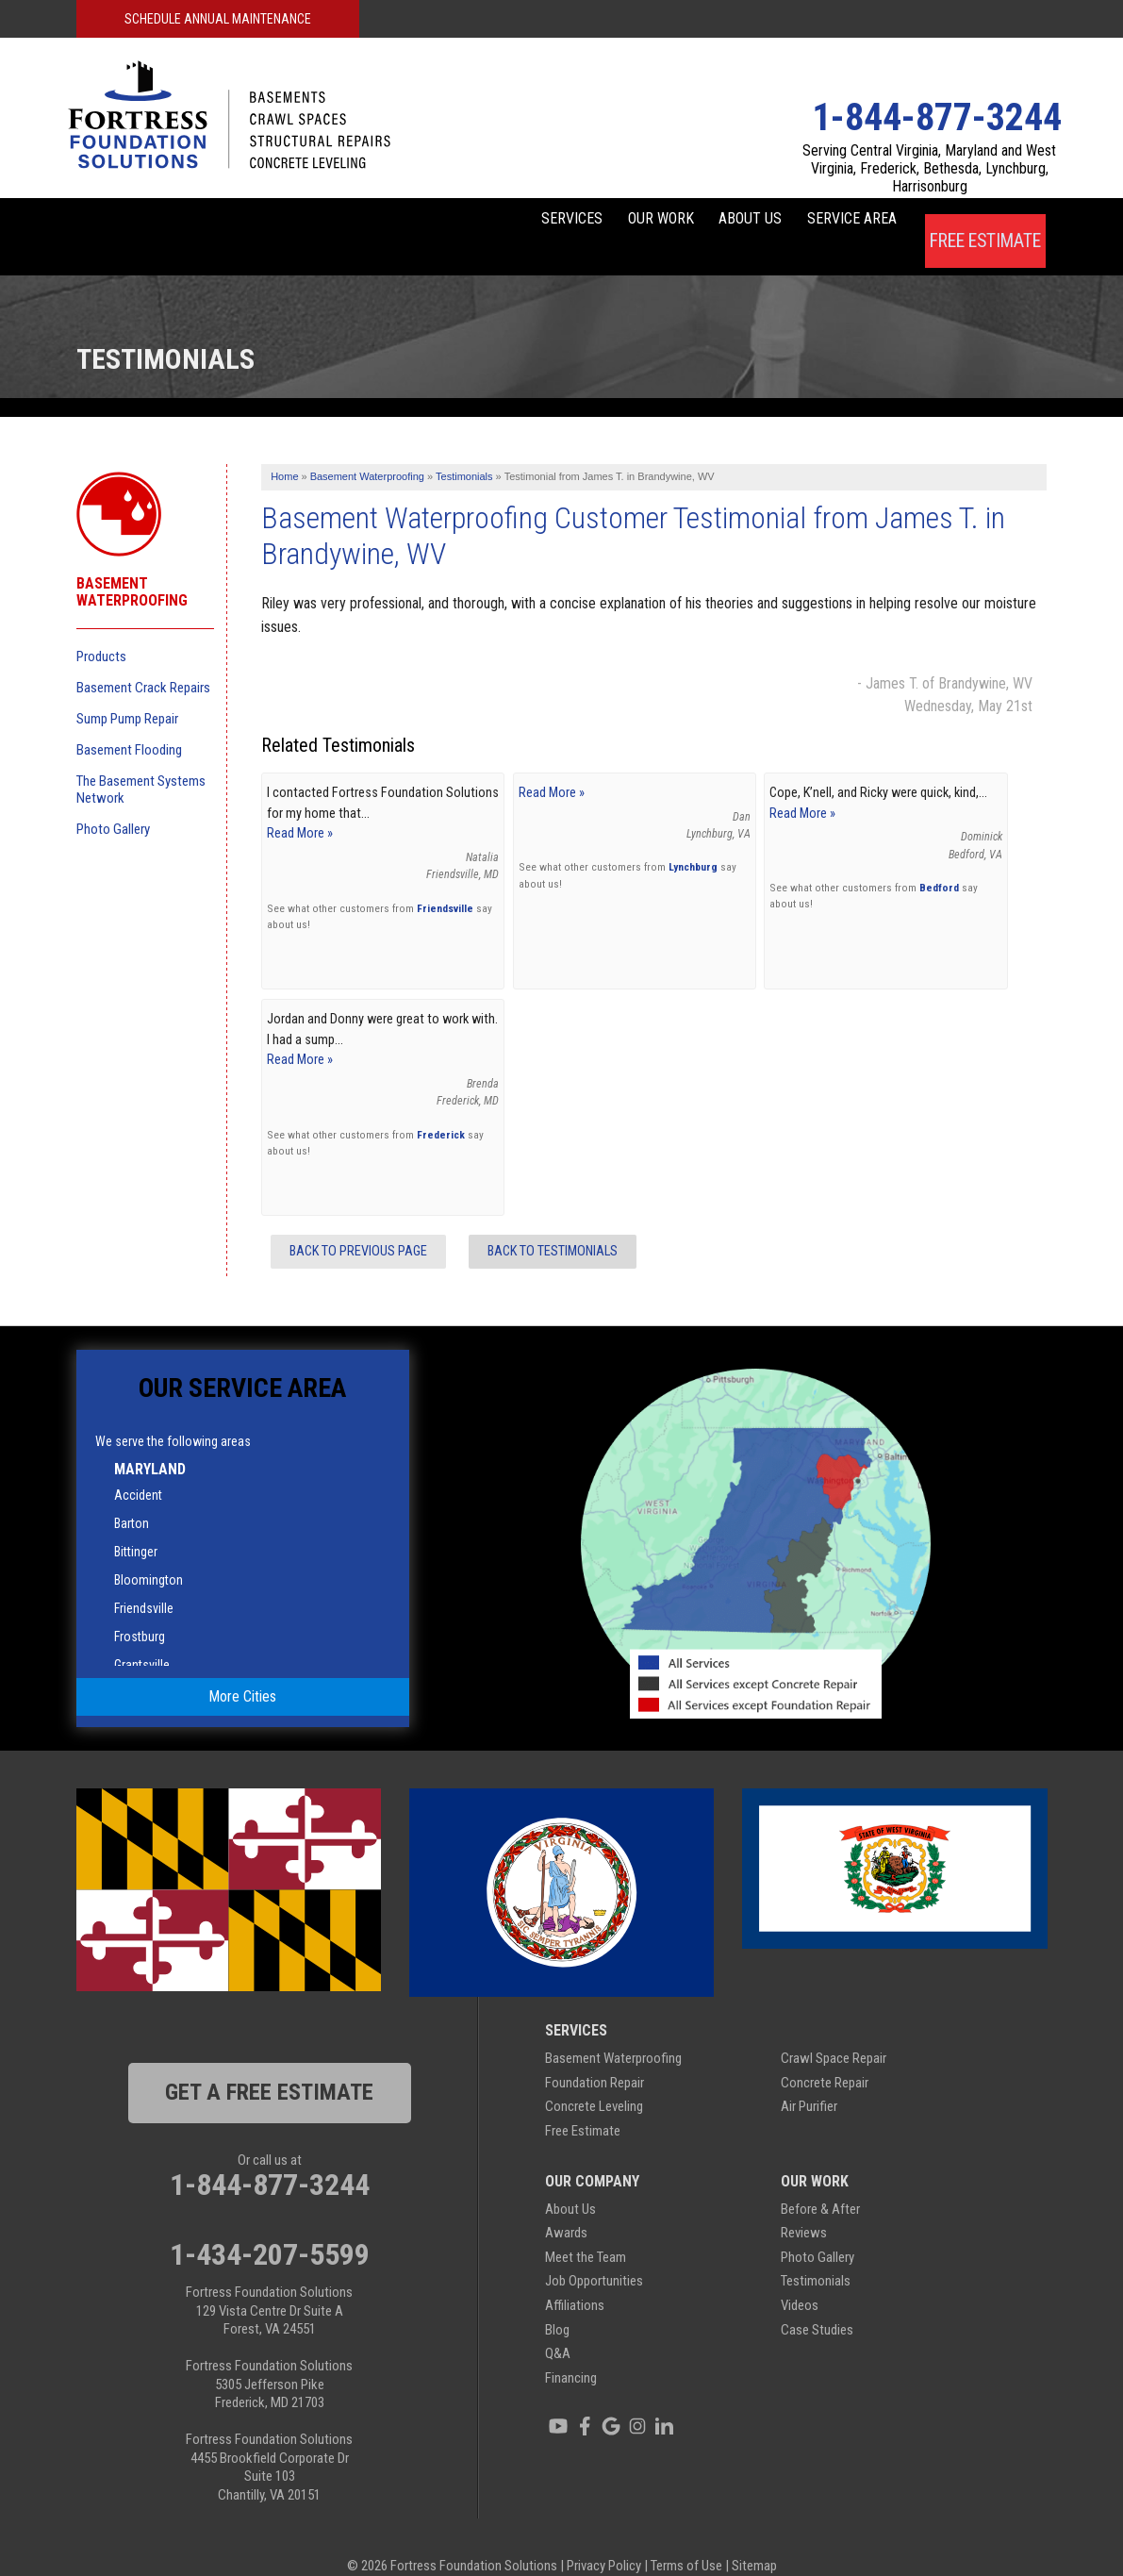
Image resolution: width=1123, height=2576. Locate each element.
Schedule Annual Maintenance (217, 18)
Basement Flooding (129, 721)
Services (459, 222)
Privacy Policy (604, 2538)
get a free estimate (269, 2065)
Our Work (580, 222)
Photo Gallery (113, 800)
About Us (701, 222)
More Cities (242, 1668)
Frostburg (139, 1609)
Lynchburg (693, 839)
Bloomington (148, 1552)
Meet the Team (585, 2228)
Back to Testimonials (552, 1223)
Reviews (804, 2205)
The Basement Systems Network (141, 761)
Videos (799, 2277)
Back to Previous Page (358, 1223)
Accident (138, 1467)
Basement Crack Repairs (143, 659)
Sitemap (754, 2538)
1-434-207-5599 (270, 2227)
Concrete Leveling (594, 2078)
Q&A (557, 2326)
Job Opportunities (594, 2253)
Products (101, 628)
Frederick (441, 1106)
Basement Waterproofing (132, 564)
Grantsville (142, 1637)
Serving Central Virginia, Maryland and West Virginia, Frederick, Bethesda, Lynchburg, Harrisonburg (929, 168)
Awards (566, 2205)
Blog (557, 2301)
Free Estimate (984, 222)
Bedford (939, 859)
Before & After (820, 2180)
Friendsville (445, 880)
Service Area (834, 222)
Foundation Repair (594, 2054)
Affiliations (574, 2277)
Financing (571, 2349)
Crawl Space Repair (833, 2030)
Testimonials (816, 2253)
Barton (131, 1496)
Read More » (300, 806)
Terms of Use (686, 2538)
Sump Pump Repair (127, 690)
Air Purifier (809, 2078)
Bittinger (135, 1524)
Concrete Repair (824, 2054)
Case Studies (817, 2301)
